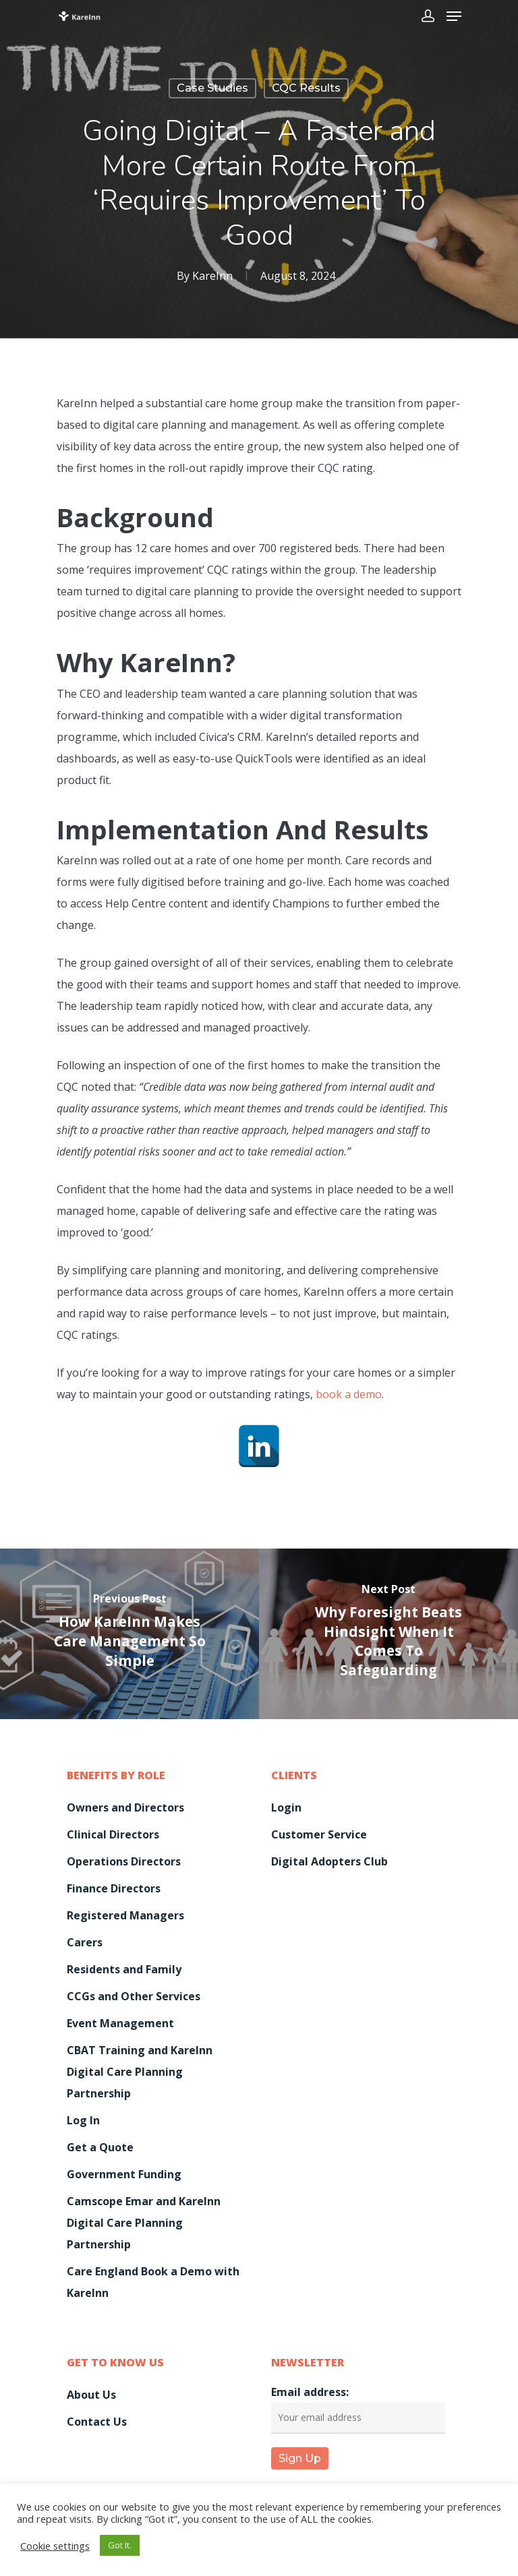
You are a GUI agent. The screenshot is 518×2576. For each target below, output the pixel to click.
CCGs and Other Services (133, 1996)
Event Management (120, 2023)
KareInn (212, 275)
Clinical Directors (113, 1834)
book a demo (349, 1394)
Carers (85, 1942)
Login (286, 1807)
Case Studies (212, 88)
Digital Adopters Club (329, 1861)
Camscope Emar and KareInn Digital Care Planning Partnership (144, 2223)
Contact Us (97, 2421)
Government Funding (124, 2174)
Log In (83, 2120)
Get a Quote (100, 2147)
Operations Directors (124, 1861)
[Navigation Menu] (454, 16)
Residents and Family (124, 1969)
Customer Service (319, 1834)
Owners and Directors (125, 1807)
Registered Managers (125, 1915)
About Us (91, 2394)
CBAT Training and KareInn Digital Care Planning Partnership (139, 2072)
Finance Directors (114, 1888)
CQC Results (306, 88)
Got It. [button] (120, 2545)
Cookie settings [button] (55, 2546)
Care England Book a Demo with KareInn (153, 2282)
